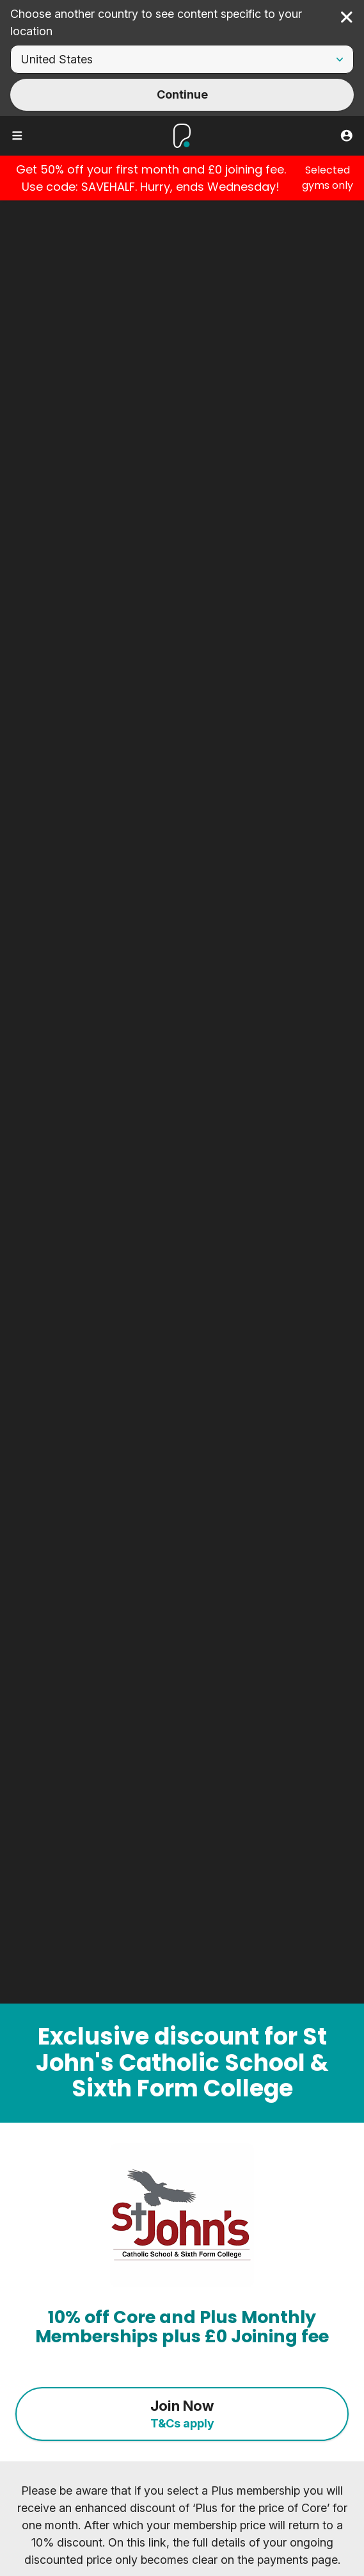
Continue (182, 94)
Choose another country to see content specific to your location (156, 22)
